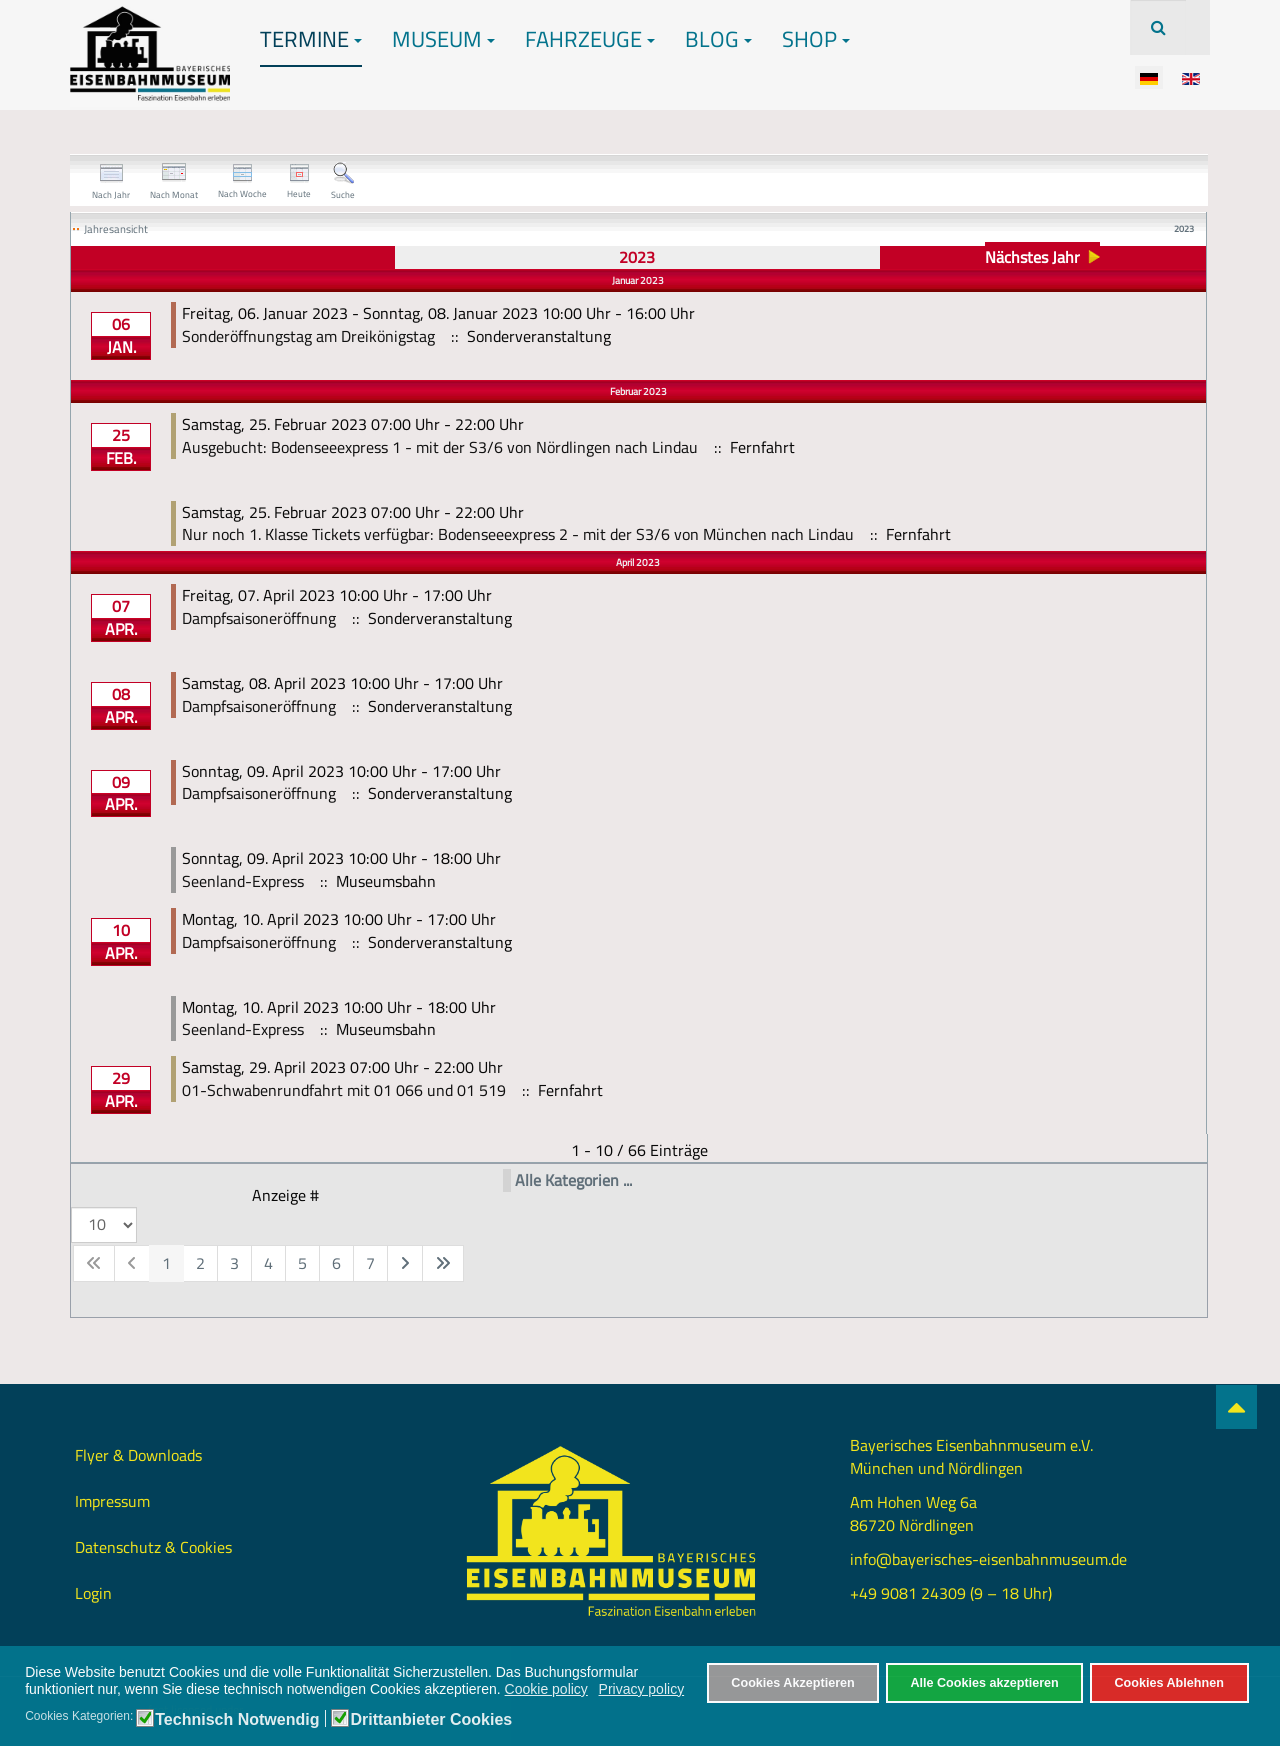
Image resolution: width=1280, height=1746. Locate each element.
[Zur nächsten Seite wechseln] (405, 1263)
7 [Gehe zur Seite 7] (370, 1263)
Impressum (112, 1501)
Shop (816, 39)
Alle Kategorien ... (573, 1180)
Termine (311, 39)
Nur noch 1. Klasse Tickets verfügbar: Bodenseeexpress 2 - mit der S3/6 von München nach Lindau (518, 534)
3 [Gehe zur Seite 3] (234, 1263)
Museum (443, 39)
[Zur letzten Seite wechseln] (443, 1263)
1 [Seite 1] (166, 1263)
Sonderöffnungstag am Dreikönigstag (308, 336)
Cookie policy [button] (546, 1689)
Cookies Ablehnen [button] (1168, 1683)
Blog (718, 39)
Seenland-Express (243, 881)
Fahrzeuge (590, 39)
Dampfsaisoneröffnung (259, 618)
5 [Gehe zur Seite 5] (302, 1263)
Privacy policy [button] (642, 1689)
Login (93, 1593)
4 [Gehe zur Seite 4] (268, 1263)
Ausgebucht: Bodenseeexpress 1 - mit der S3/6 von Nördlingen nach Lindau (440, 447)
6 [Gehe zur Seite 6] (336, 1263)
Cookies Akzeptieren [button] (792, 1683)
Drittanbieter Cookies (431, 1720)
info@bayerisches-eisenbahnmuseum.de (988, 1559)
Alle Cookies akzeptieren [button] (984, 1683)
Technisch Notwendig (237, 1720)
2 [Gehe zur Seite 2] (200, 1263)
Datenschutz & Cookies (153, 1547)
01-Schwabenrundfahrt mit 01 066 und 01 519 (344, 1090)
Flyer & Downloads (138, 1455)
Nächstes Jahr (1032, 257)
